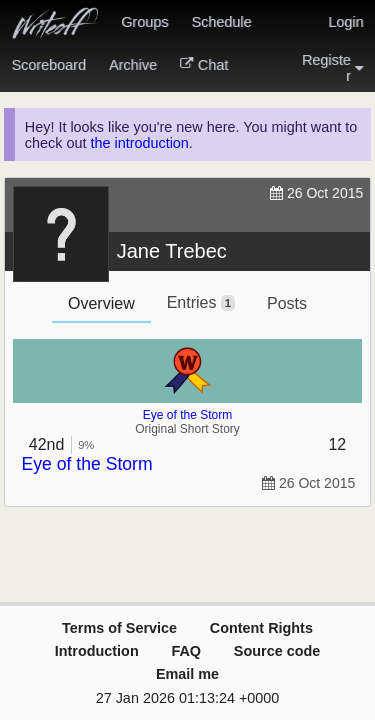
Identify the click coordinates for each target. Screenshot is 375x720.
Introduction (97, 651)
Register (333, 68)
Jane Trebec (172, 251)
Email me (187, 674)
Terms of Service (119, 628)
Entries (201, 302)
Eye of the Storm (187, 415)
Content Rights (261, 628)
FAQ (186, 651)
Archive (133, 65)
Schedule (221, 22)
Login (345, 22)
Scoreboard (49, 65)
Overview (101, 303)
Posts (287, 303)
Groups (144, 22)
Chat (204, 65)
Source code (277, 651)
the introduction (139, 143)
